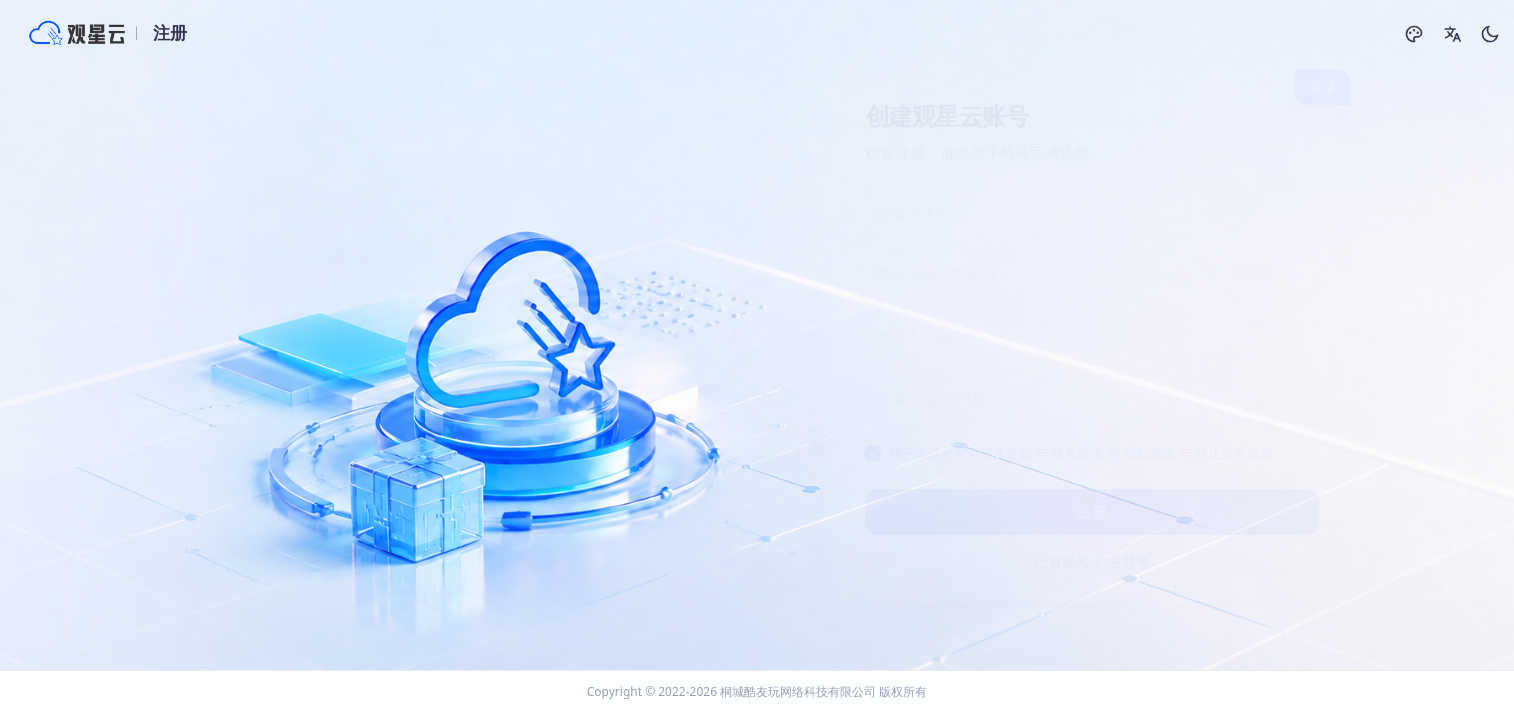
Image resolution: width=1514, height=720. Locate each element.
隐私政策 (1063, 453)
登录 (1308, 86)
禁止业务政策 (1219, 453)
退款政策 (1135, 453)
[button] (1452, 34)
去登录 (1114, 561)
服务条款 (991, 453)
